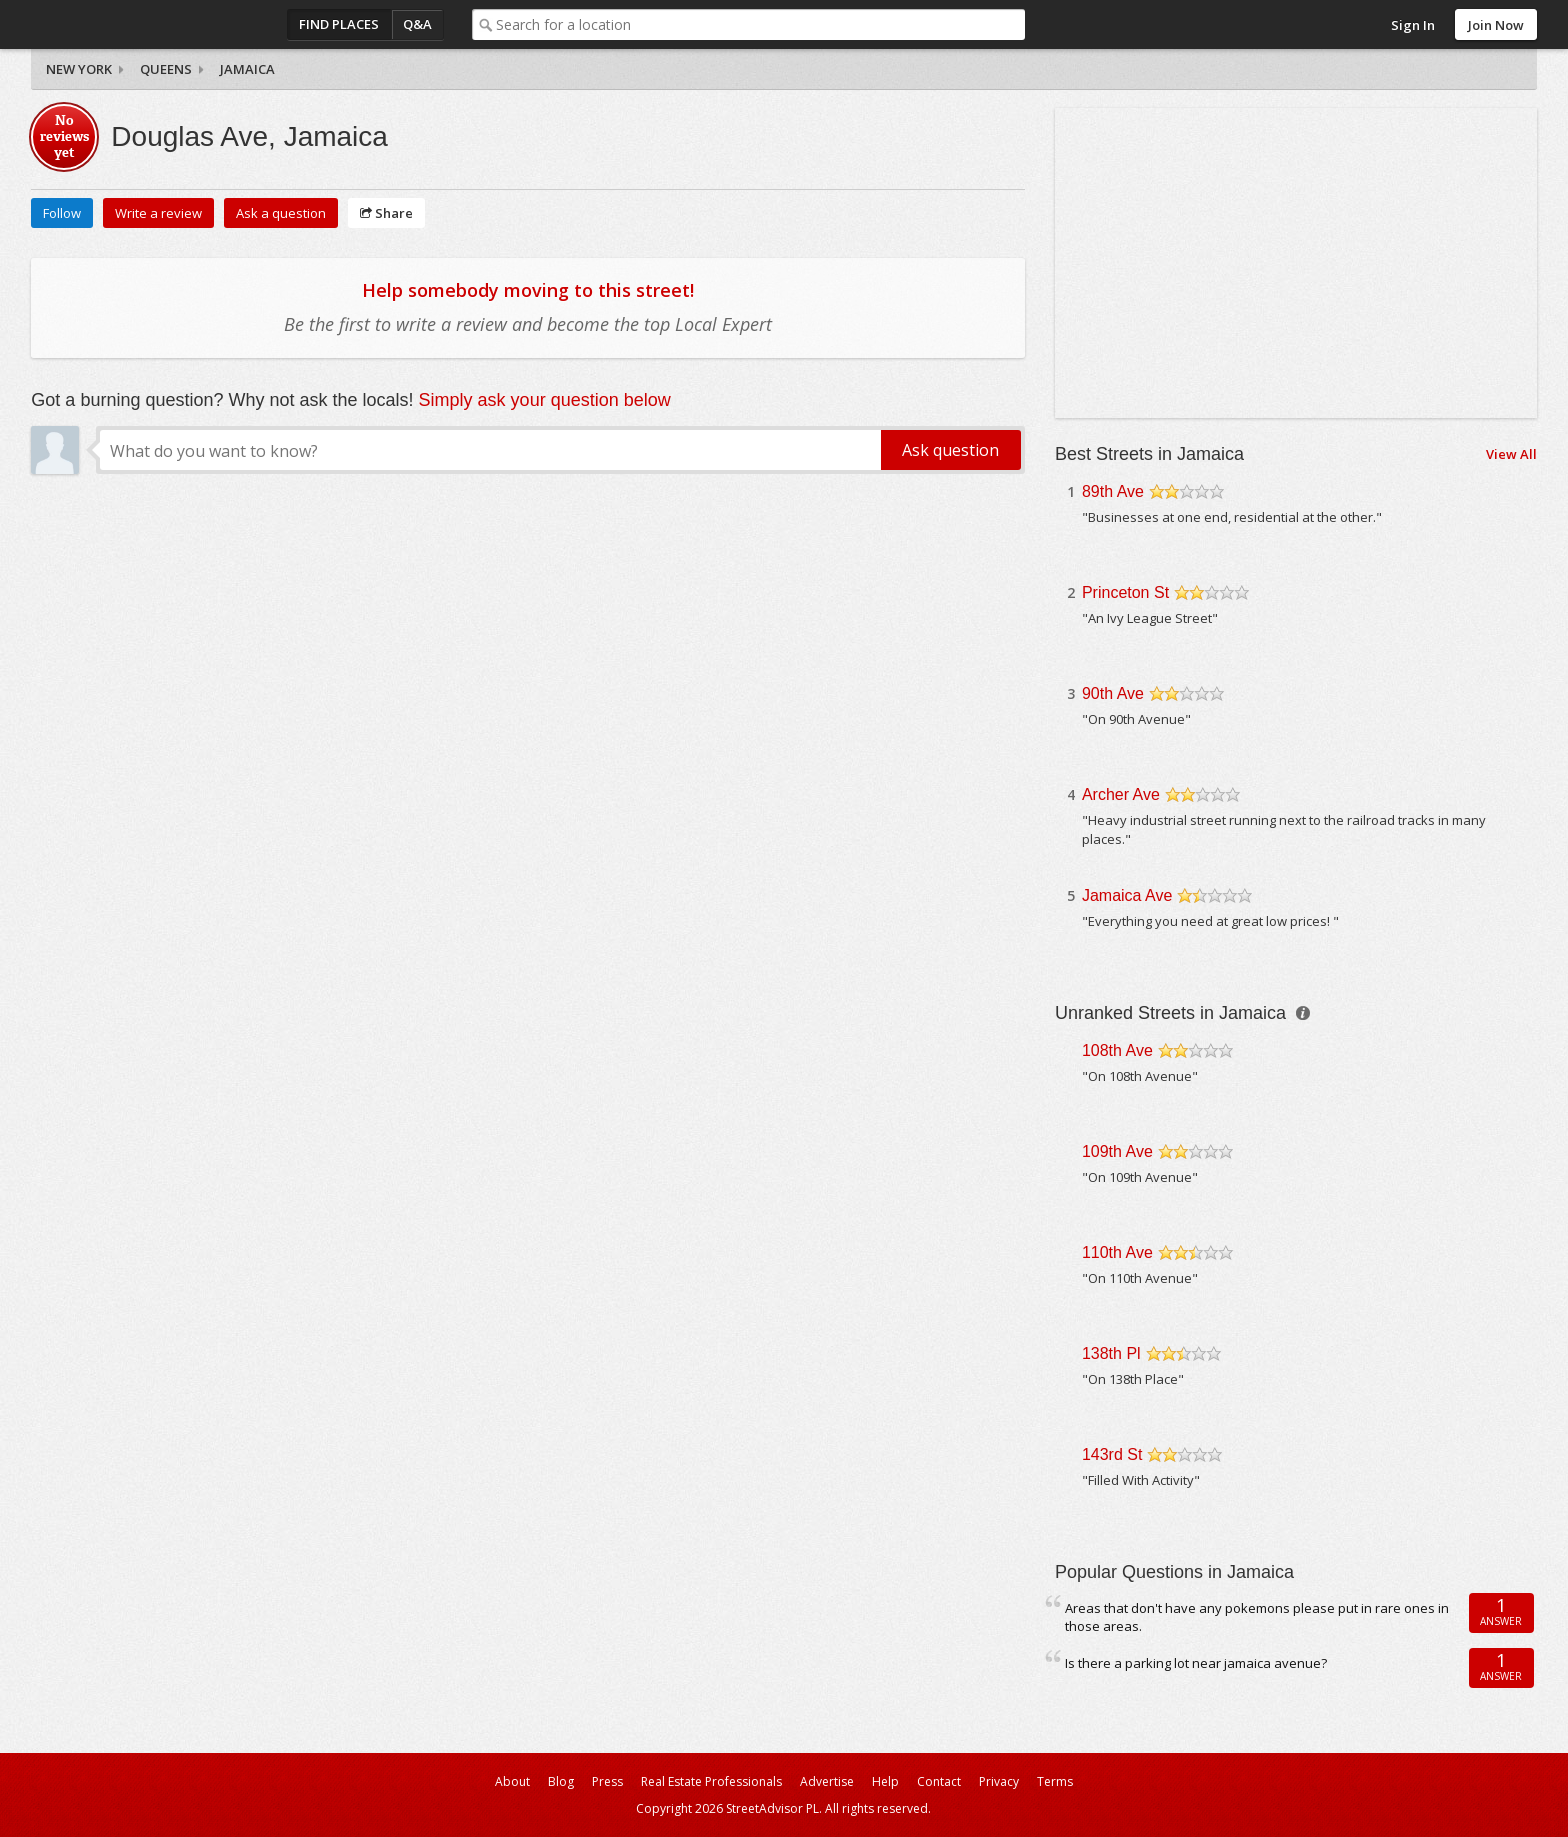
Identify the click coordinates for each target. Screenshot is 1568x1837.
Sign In (1413, 25)
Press (607, 1781)
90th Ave (1113, 693)
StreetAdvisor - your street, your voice (111, 24)
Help (885, 1781)
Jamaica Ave (1127, 895)
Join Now (1496, 25)
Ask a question (281, 213)
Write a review (158, 213)
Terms (1055, 1781)
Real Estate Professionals (711, 1781)
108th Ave (1117, 1050)
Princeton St (1125, 592)
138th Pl (1111, 1353)
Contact (939, 1781)
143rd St (1112, 1454)
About (512, 1781)
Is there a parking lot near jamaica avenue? (1196, 1663)
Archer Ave (1121, 794)
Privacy (999, 1781)
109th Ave (1117, 1151)
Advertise (827, 1781)
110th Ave (1117, 1252)
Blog (561, 1781)
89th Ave (1113, 491)
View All (1511, 454)
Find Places (339, 24)
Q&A (417, 24)
